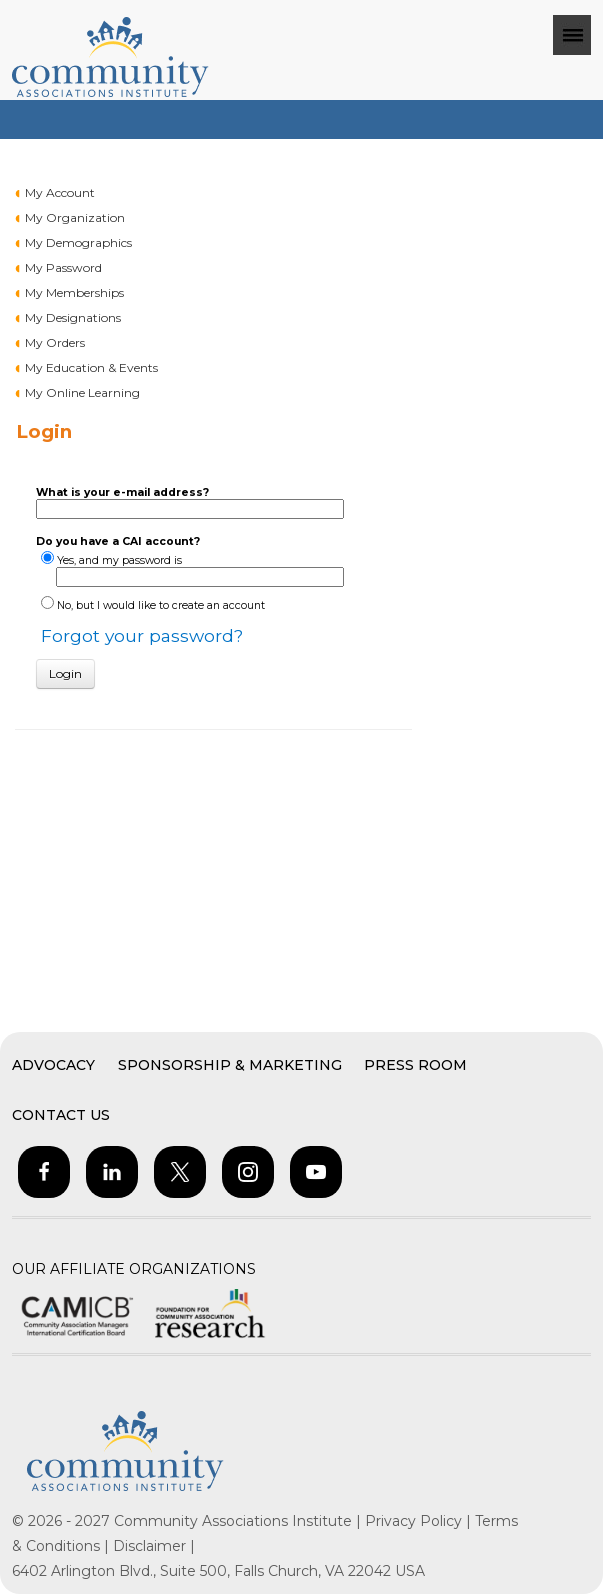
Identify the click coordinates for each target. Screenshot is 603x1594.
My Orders (55, 342)
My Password (63, 267)
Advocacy (53, 1065)
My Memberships (74, 292)
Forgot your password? (142, 635)
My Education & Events (91, 367)
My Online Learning (82, 392)
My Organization (75, 217)
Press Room (415, 1065)
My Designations (73, 317)
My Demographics (78, 242)
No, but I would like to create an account (161, 605)
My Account (60, 192)
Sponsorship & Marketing (230, 1065)
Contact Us (61, 1115)
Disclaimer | (154, 1546)
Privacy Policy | (420, 1521)
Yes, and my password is (119, 560)
